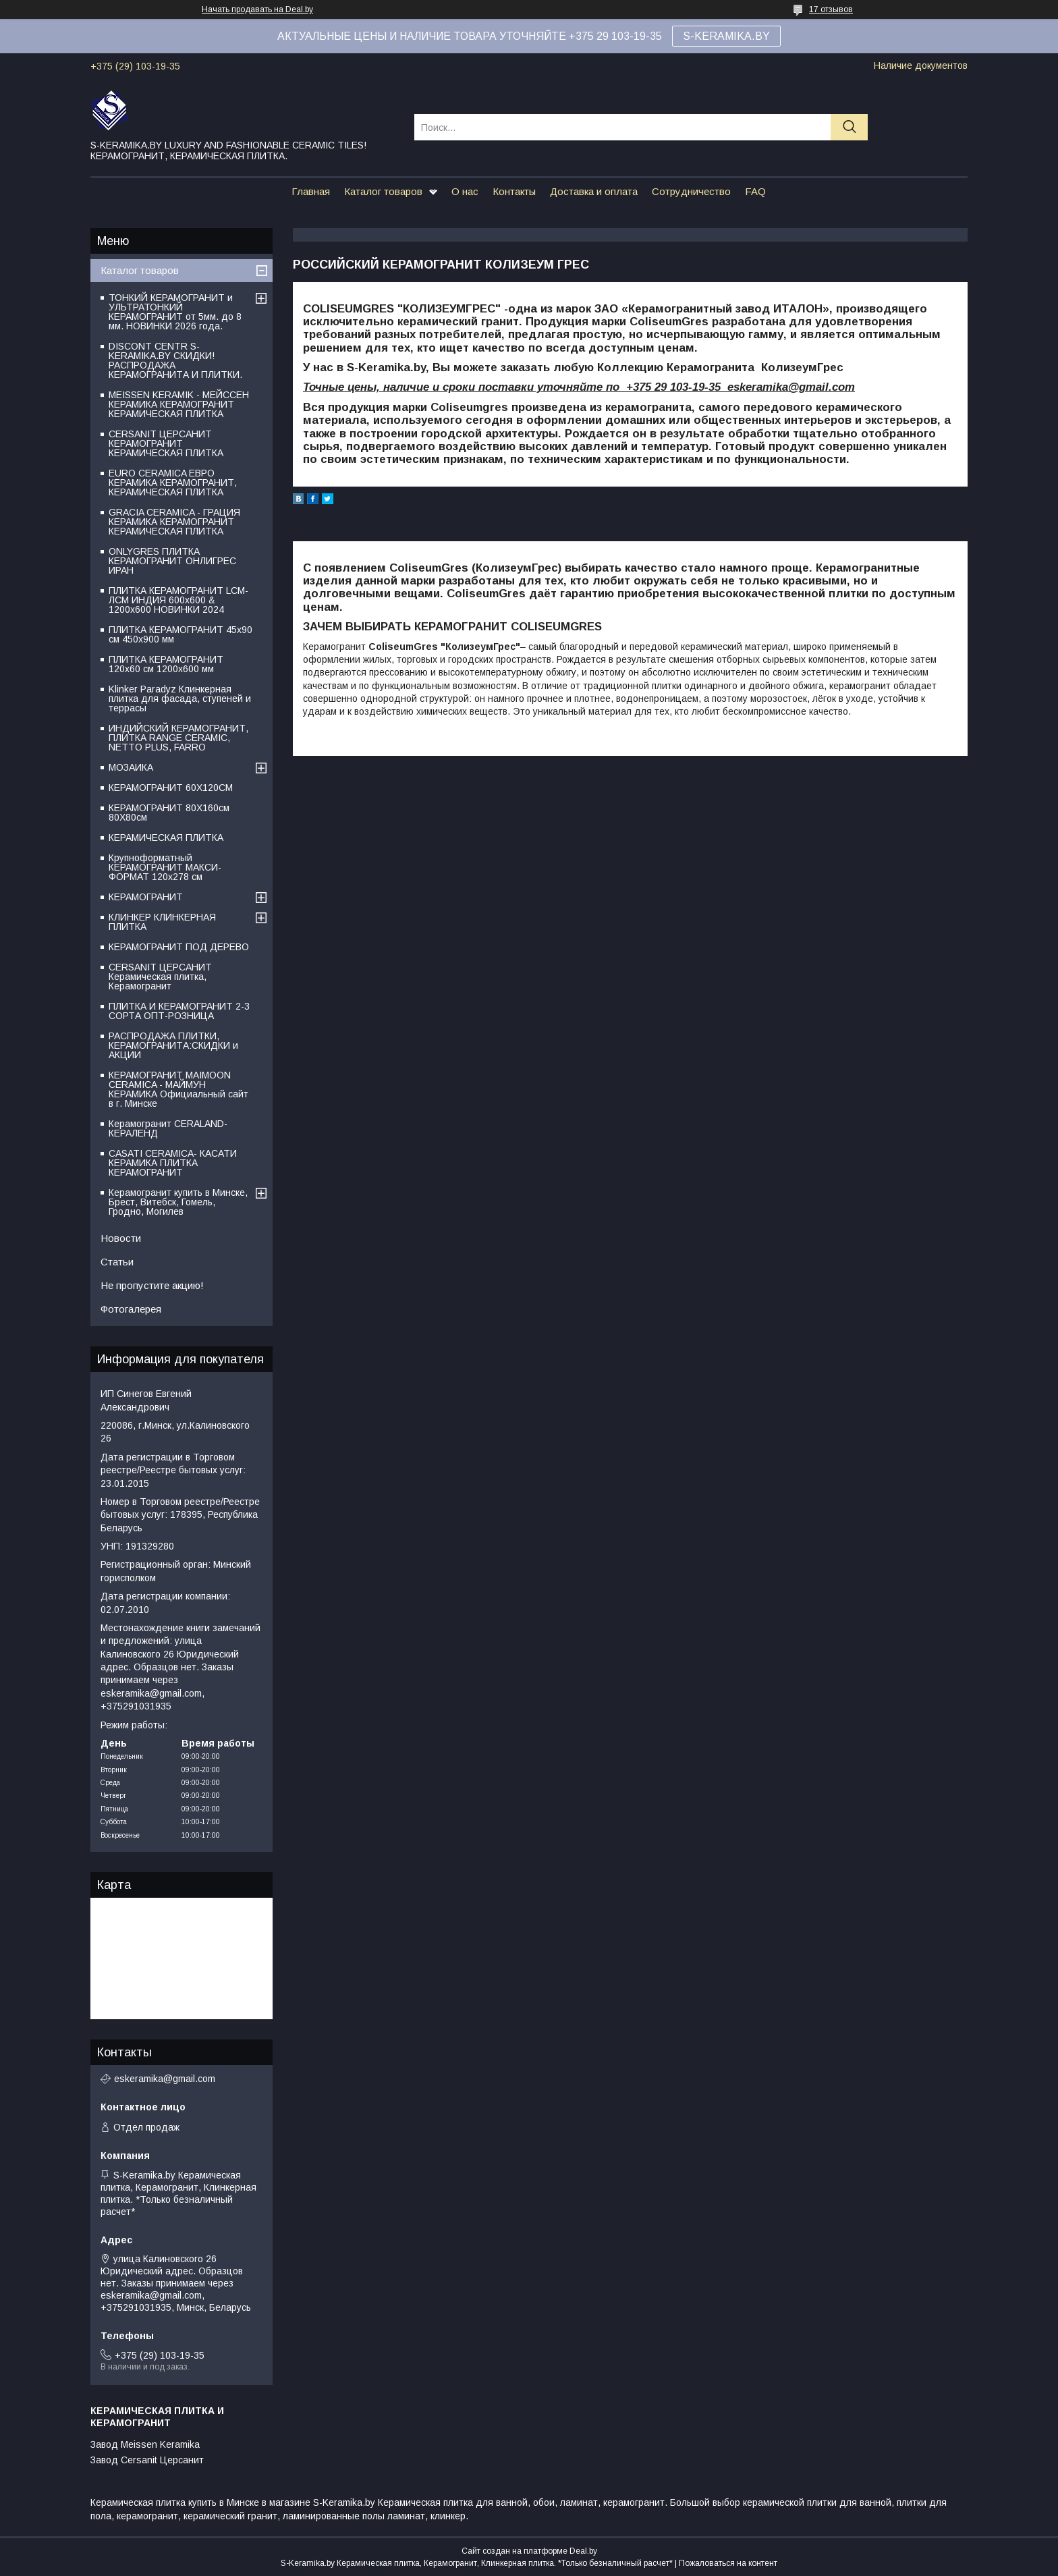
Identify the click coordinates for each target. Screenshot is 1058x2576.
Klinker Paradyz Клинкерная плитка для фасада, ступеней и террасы (180, 698)
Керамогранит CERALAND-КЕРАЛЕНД (168, 1128)
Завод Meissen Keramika (145, 2444)
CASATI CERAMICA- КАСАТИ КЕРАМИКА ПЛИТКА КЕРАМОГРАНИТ (173, 1163)
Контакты (514, 191)
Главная (310, 191)
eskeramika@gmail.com (164, 2078)
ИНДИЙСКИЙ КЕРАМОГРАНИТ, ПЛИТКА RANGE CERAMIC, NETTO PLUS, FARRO (178, 737)
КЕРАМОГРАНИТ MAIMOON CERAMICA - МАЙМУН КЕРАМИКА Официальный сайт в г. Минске (178, 1089)
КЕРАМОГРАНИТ (146, 897)
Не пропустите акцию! (152, 1285)
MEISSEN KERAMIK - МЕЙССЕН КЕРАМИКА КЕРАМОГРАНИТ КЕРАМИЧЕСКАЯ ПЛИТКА (179, 404)
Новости (121, 1238)
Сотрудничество (691, 191)
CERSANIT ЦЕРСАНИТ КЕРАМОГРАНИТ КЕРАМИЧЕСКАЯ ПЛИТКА (166, 443)
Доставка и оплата (594, 191)
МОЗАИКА (131, 767)
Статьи (117, 1261)
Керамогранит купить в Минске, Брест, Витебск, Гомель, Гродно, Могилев (178, 1202)
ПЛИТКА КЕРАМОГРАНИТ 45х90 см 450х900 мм (180, 634)
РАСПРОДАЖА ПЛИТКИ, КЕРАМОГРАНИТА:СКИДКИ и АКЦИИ (173, 1045)
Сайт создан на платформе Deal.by (529, 2551)
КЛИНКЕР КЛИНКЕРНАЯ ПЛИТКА (162, 922)
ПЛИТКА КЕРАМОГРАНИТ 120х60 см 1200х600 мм (166, 664)
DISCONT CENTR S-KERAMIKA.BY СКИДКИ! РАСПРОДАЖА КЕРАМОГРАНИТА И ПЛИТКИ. (175, 360)
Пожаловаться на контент (728, 2563)
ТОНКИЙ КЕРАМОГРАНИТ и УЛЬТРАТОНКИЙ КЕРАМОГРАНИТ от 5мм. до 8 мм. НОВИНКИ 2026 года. (175, 311)
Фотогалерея (131, 1309)
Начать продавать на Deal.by (257, 9)
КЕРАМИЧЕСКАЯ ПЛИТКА (166, 837)
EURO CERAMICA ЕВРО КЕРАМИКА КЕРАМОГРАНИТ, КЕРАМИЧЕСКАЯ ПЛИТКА (173, 482)
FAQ (755, 191)
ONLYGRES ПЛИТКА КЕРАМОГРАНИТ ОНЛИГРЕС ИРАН (172, 561)
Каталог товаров (383, 191)
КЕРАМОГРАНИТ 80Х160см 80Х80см (169, 812)
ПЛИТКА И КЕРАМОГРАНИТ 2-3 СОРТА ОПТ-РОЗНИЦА (179, 1011)
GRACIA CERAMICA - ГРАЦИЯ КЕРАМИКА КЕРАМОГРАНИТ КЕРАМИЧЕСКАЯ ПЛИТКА (174, 522)
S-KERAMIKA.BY (726, 36)
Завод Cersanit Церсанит (147, 2460)
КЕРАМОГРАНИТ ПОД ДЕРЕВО (179, 946)
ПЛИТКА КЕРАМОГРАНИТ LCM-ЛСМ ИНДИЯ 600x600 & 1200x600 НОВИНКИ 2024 (178, 600)
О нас (464, 191)
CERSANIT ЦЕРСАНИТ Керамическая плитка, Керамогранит (160, 976)
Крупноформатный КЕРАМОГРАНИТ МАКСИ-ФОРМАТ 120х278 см (165, 867)
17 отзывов (831, 9)
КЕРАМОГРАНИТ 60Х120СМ (171, 787)
